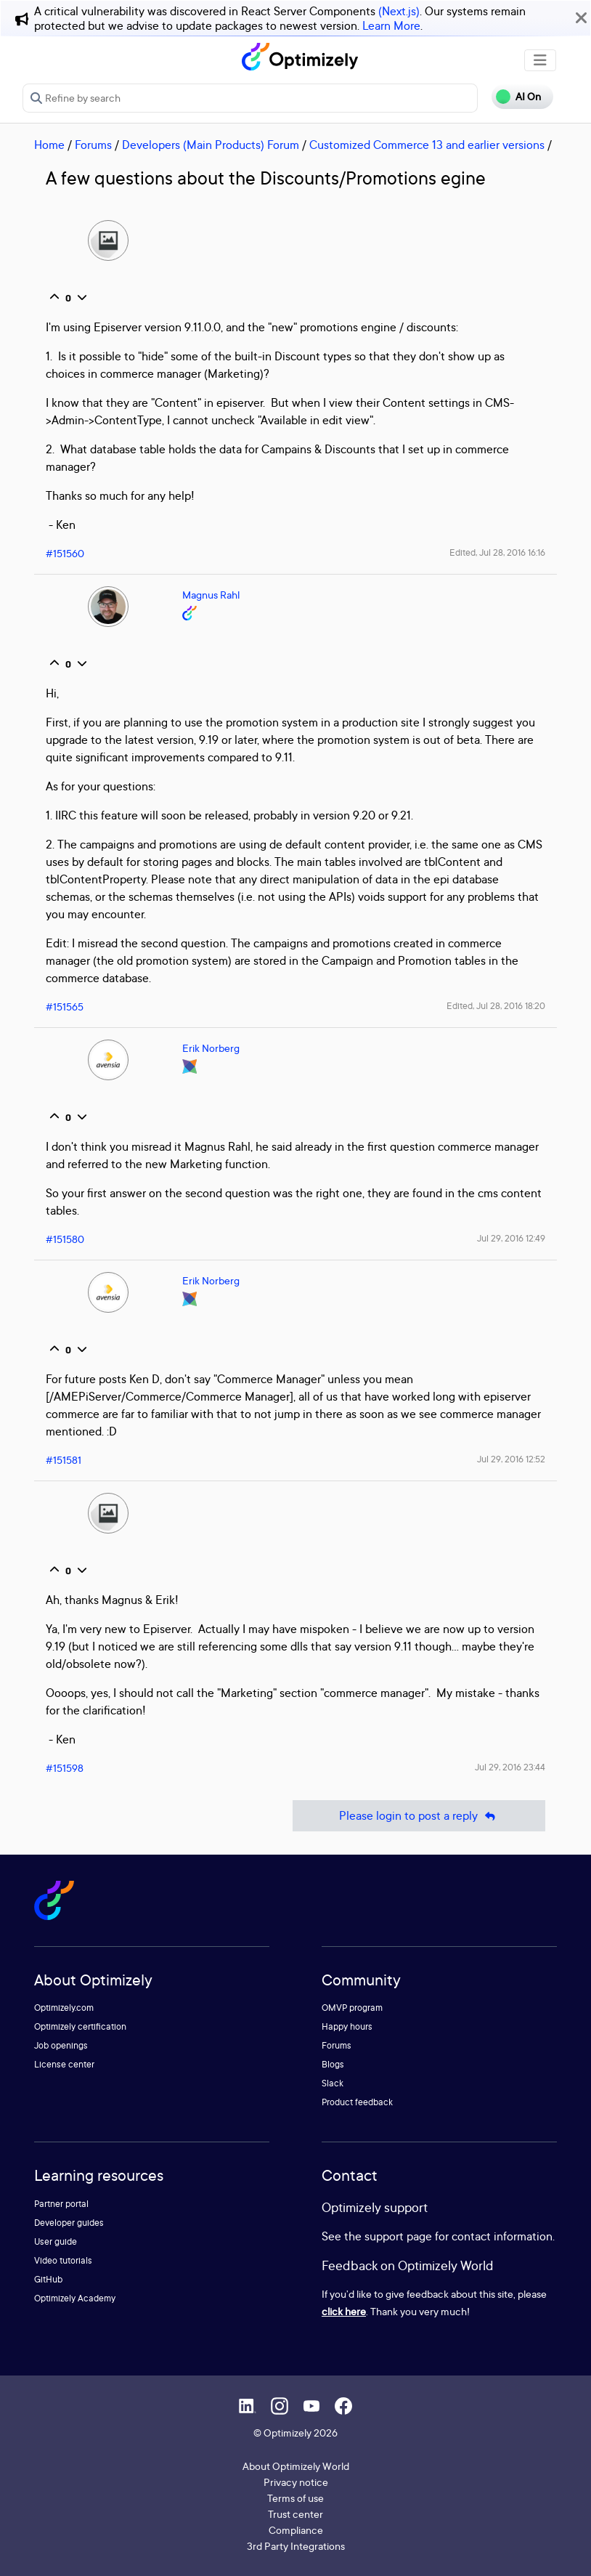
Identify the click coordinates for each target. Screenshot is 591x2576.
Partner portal (61, 2204)
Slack (332, 2083)
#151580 (65, 1239)
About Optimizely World (295, 2466)
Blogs (333, 2064)
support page (398, 2236)
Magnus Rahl (211, 595)
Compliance (296, 2530)
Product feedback (357, 2102)
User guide (55, 2241)
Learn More (391, 25)
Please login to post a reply (419, 1815)
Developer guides (69, 2222)
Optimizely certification (80, 2026)
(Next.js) (399, 11)
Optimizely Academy (74, 2298)
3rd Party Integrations (296, 2546)
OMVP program (352, 2007)
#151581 (63, 1460)
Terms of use (295, 2498)
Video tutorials (63, 2260)
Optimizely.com (64, 2007)
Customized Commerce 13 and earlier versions (427, 145)
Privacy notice (296, 2482)
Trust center (295, 2514)
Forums (93, 145)
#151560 (65, 553)
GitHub (48, 2279)
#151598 (64, 1768)
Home (49, 145)
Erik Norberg (211, 1048)
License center (64, 2064)
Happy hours (347, 2026)
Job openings (61, 2045)
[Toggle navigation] (540, 60)
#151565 (64, 1006)
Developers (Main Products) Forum (210, 145)
